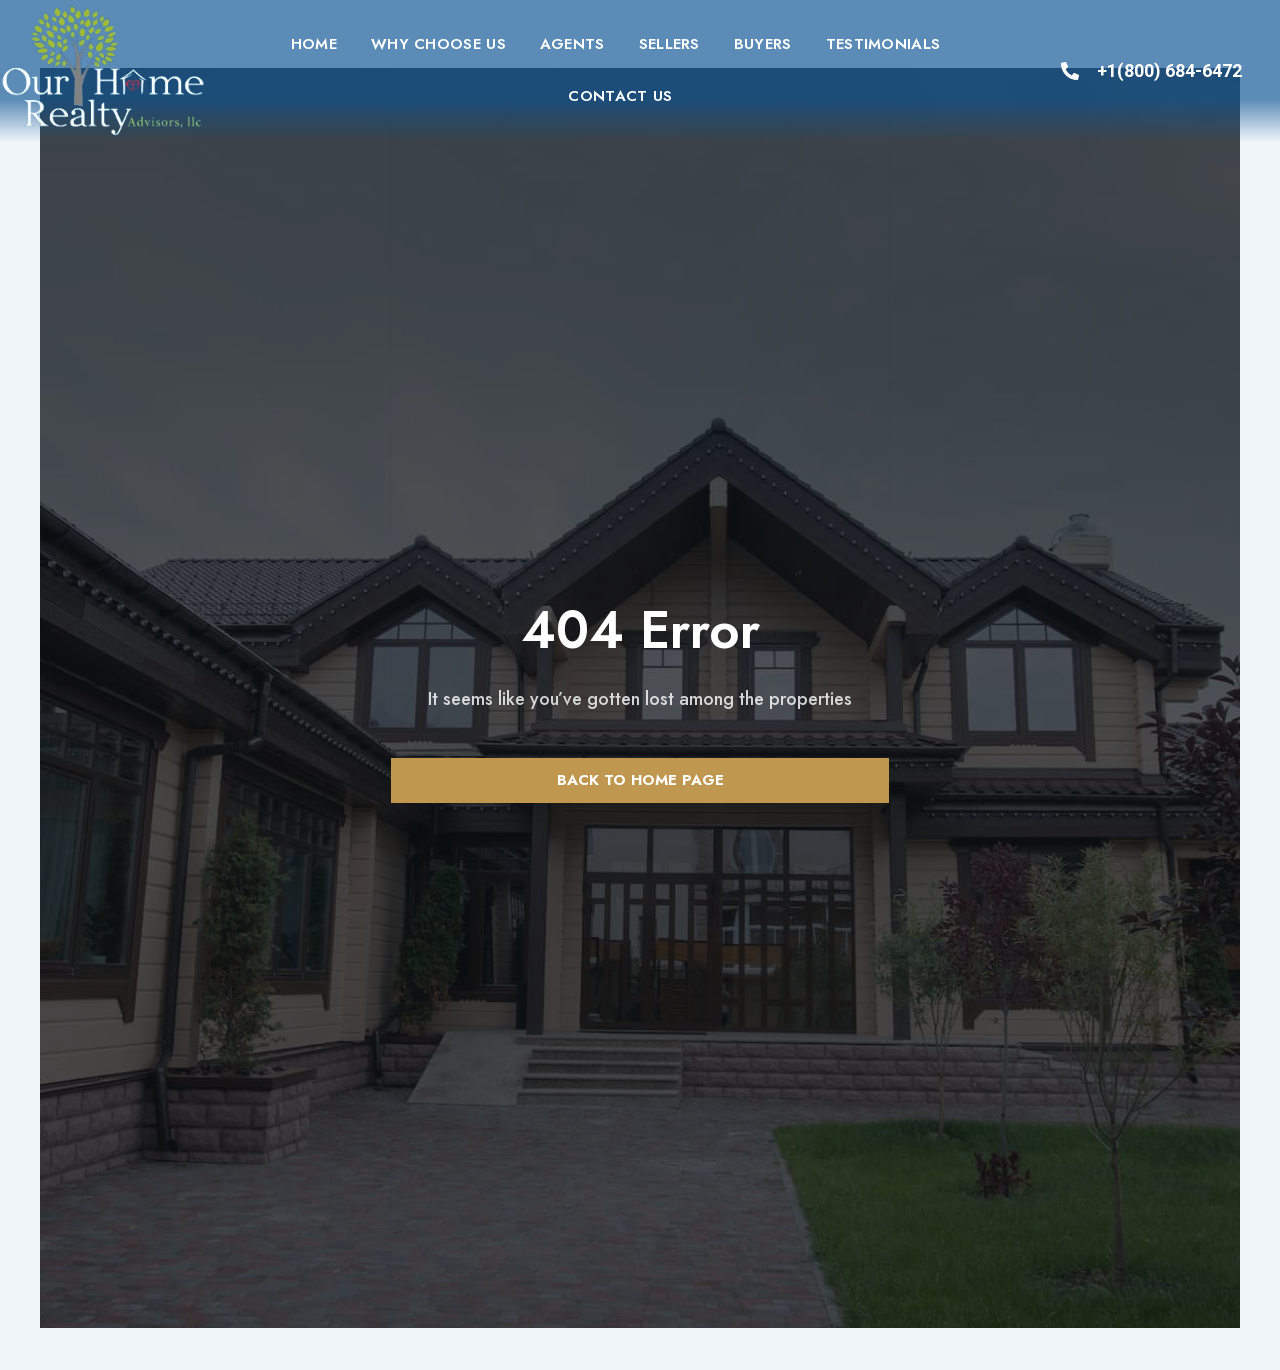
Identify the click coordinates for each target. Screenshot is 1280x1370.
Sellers (669, 44)
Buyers (763, 44)
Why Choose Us (438, 44)
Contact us (620, 96)
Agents (572, 44)
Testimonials (883, 44)
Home (314, 44)
